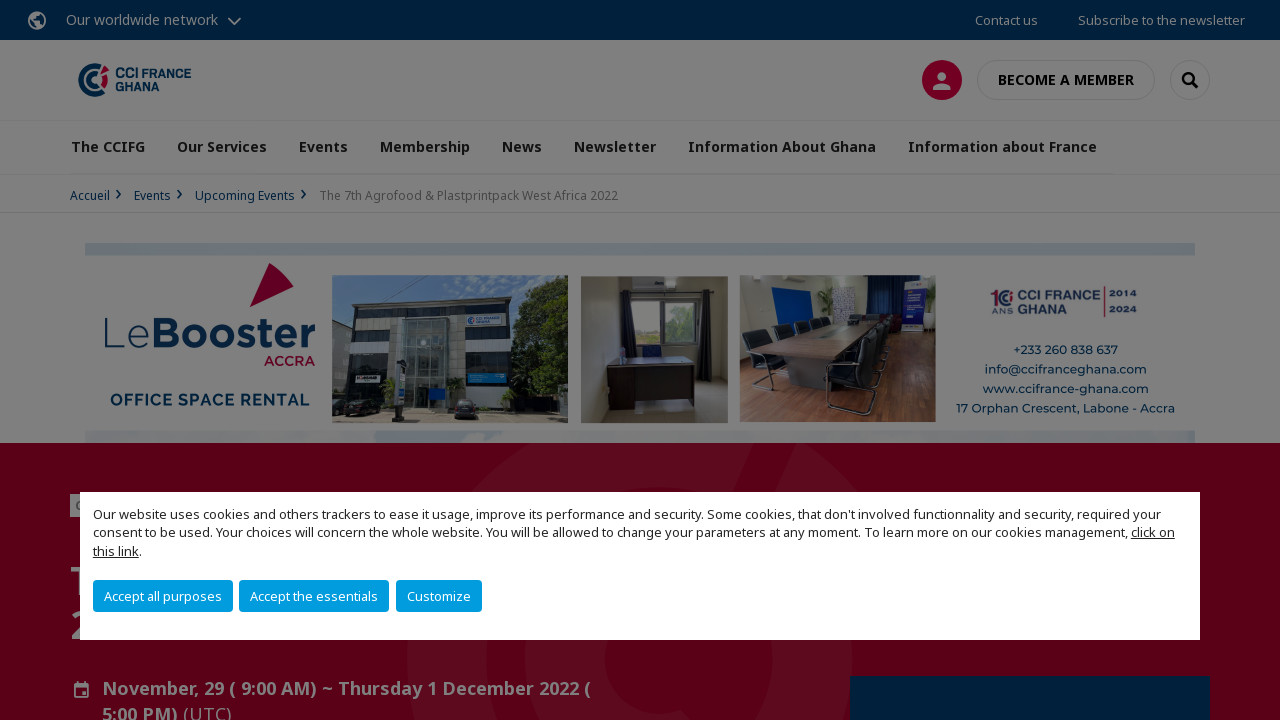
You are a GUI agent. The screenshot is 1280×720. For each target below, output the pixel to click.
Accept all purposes (163, 596)
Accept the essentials (314, 596)
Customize (439, 596)
